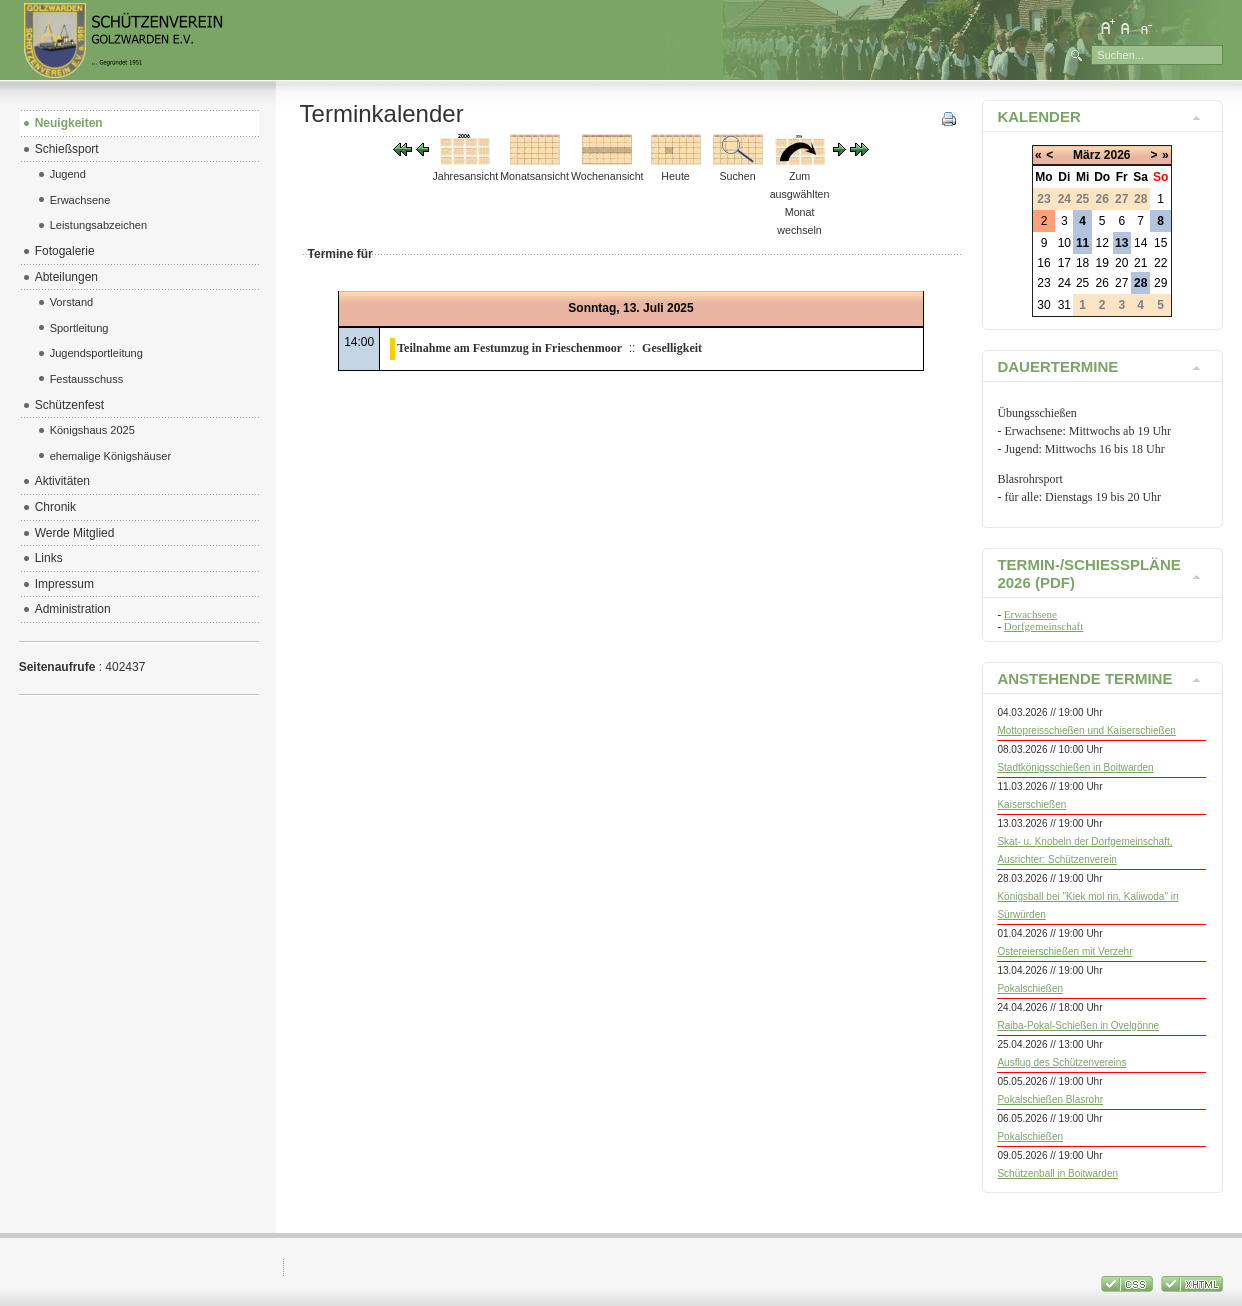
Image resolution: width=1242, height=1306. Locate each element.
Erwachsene (1030, 614)
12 (1101, 243)
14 (1140, 243)
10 (1064, 243)
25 (1082, 283)
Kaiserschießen (1031, 804)
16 (1043, 263)
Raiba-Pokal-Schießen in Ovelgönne (1078, 1025)
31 (1064, 305)
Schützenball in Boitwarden (1057, 1173)
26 (1101, 283)
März (1086, 155)
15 (1160, 243)
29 (1160, 283)
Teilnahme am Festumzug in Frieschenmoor (509, 348)
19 (1101, 263)
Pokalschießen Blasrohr (1050, 1099)
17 (1064, 263)
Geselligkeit (672, 348)
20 (1121, 263)
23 (1043, 283)
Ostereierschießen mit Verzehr (1064, 951)
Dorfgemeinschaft (1043, 626)
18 (1082, 263)
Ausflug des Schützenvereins (1061, 1062)
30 (1043, 305)
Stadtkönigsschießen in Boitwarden (1075, 767)
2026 (1117, 155)
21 (1140, 263)
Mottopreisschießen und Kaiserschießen (1086, 730)
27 (1121, 283)
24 (1064, 283)
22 (1160, 263)
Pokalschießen (1030, 988)
